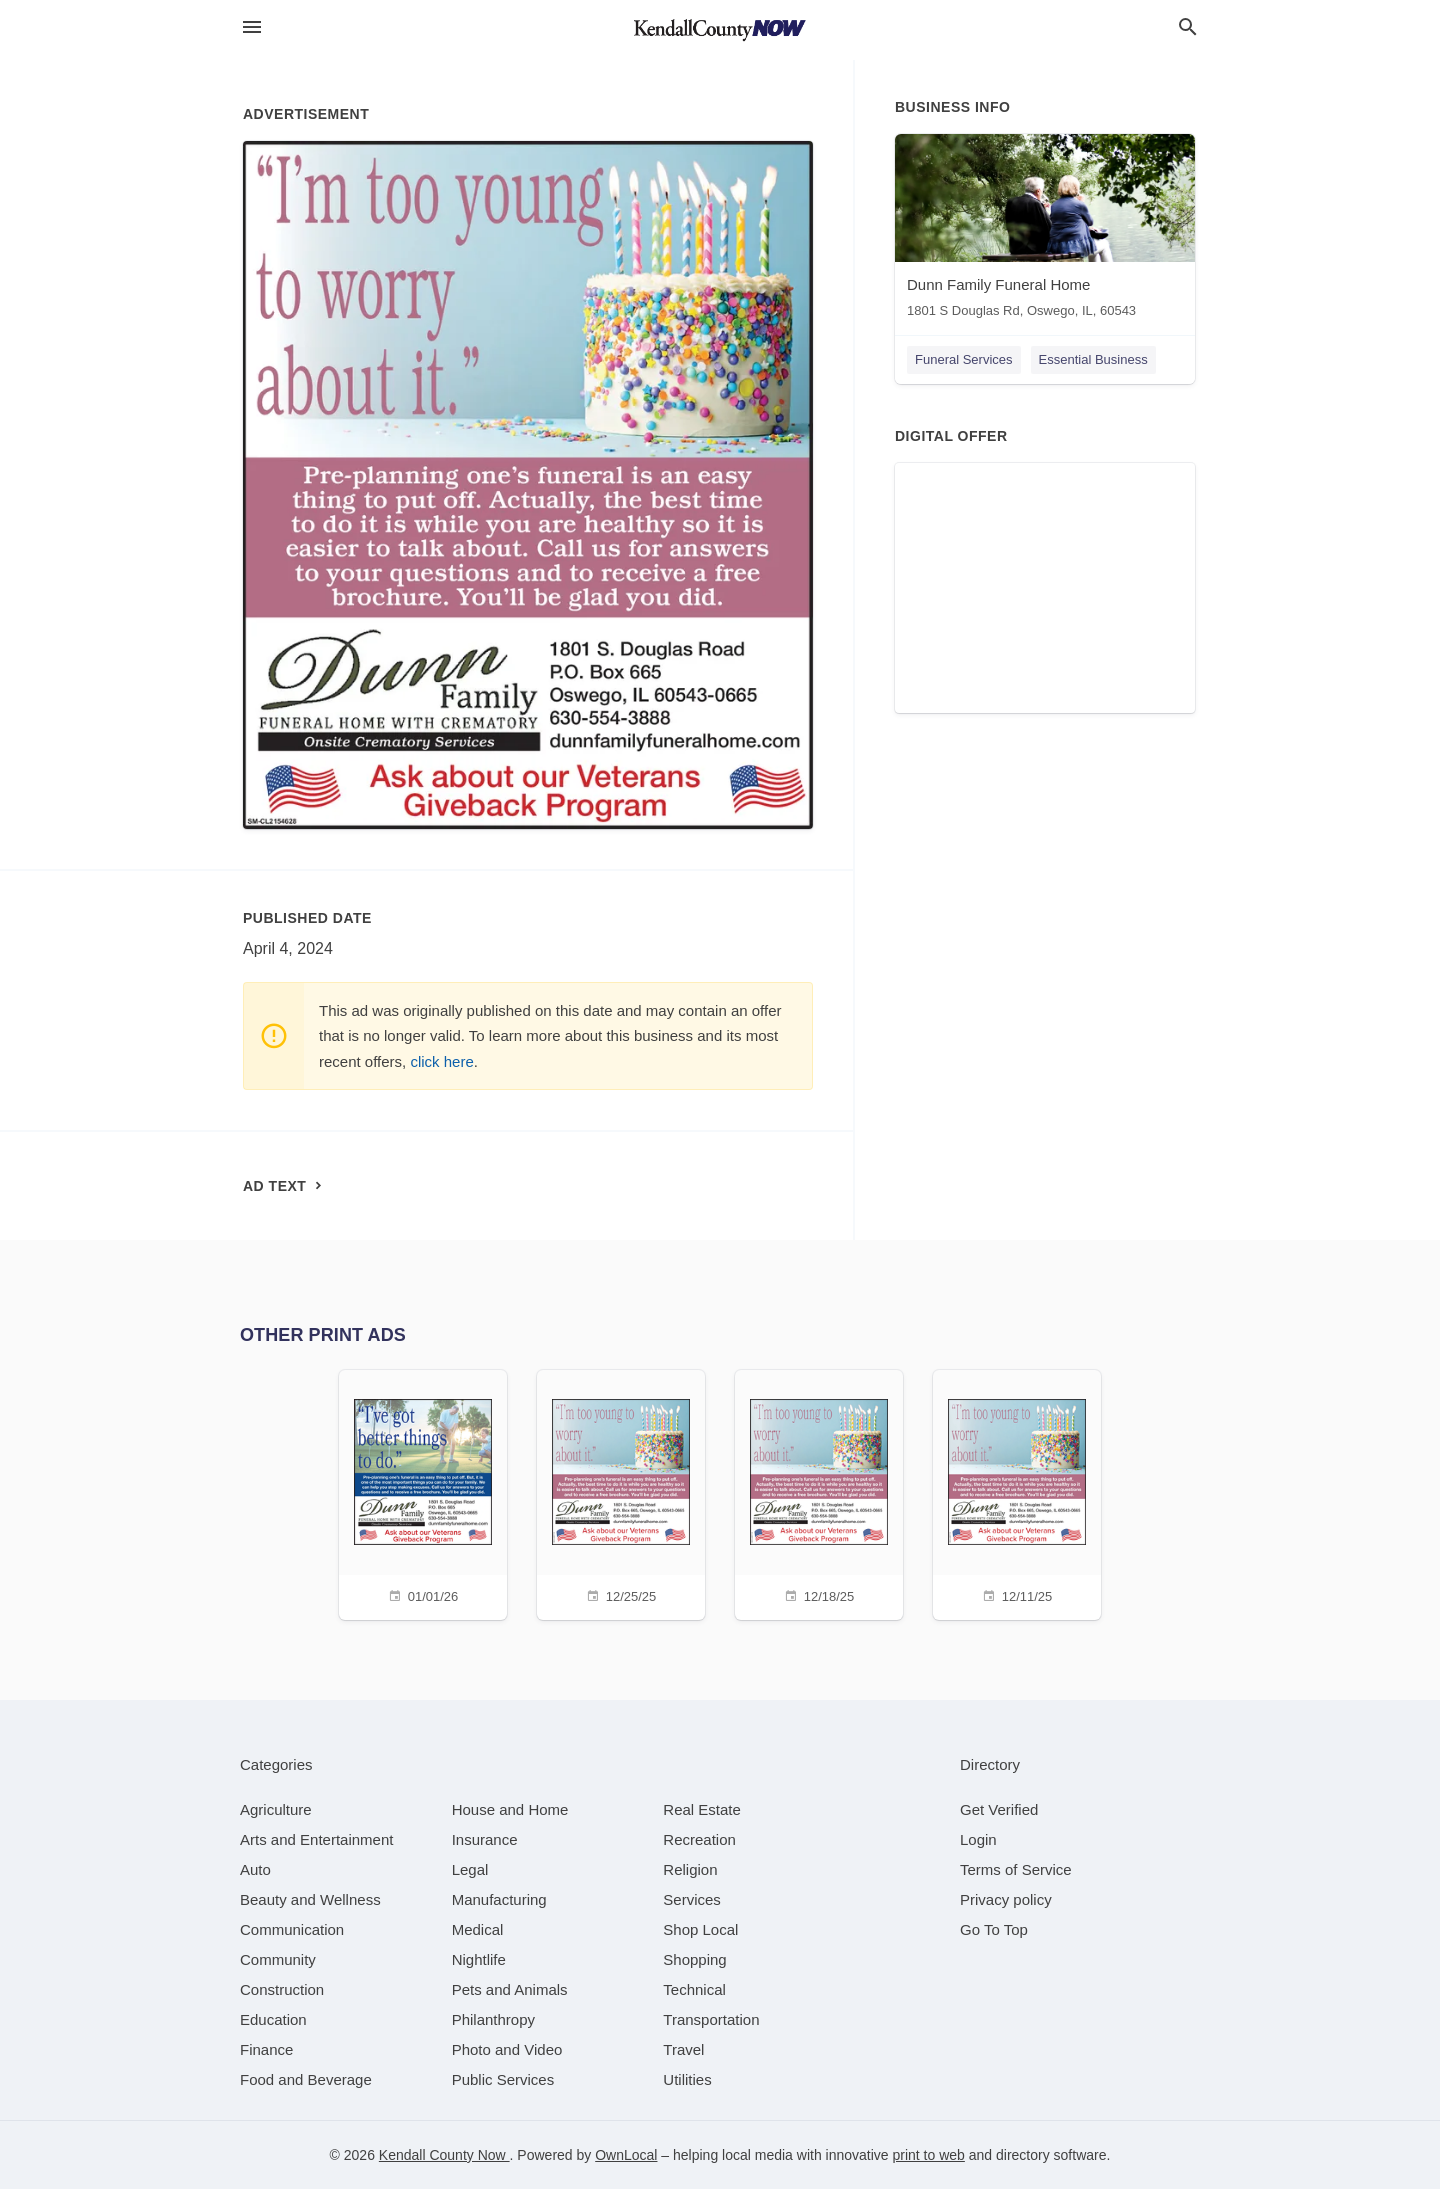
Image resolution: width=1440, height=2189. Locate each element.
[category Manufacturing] (499, 1899)
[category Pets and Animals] (510, 1989)
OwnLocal (626, 2155)
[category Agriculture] (276, 1809)
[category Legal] (470, 1869)
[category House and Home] (510, 1809)
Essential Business (1093, 359)
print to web (929, 2155)
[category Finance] (266, 2049)
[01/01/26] (423, 1492)
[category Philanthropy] (493, 2019)
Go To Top (994, 1929)
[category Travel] (683, 2049)
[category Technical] (694, 1989)
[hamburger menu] (252, 27)
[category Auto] (255, 1869)
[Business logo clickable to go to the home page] (720, 30)
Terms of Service (1016, 1869)
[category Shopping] (694, 1959)
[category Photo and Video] (507, 2049)
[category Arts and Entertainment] (316, 1839)
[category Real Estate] (702, 1809)
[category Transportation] (711, 2019)
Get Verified (999, 1809)
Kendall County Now (444, 2155)
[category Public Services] (503, 2079)
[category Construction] (282, 1989)
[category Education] (273, 2019)
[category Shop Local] (700, 1929)
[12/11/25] (1017, 1492)
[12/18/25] (819, 1492)
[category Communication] (292, 1929)
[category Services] (692, 1899)
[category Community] (278, 1959)
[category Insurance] (485, 1839)
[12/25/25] (621, 1492)
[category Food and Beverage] (306, 2079)
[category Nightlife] (479, 1959)
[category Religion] (690, 1869)
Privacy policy (1006, 1899)
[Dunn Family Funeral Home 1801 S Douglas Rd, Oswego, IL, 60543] (1045, 230)
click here (441, 1061)
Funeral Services (964, 359)
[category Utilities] (687, 2079)
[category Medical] (478, 1929)
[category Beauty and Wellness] (310, 1899)
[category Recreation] (699, 1839)
